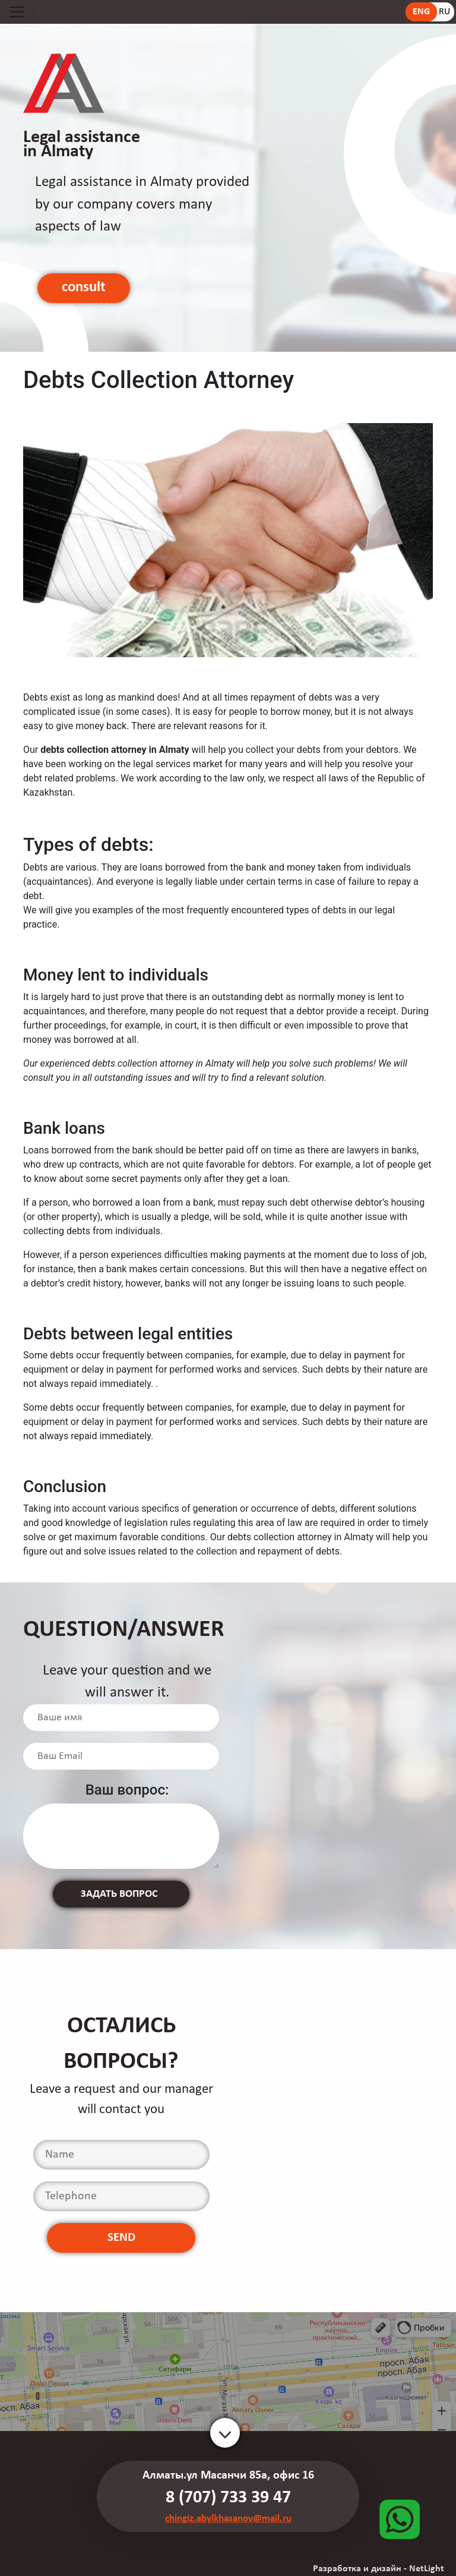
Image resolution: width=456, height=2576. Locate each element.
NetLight (426, 2569)
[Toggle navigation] (16, 12)
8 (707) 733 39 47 (228, 2498)
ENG (421, 12)
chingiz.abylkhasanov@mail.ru (228, 2519)
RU (444, 12)
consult (84, 287)
